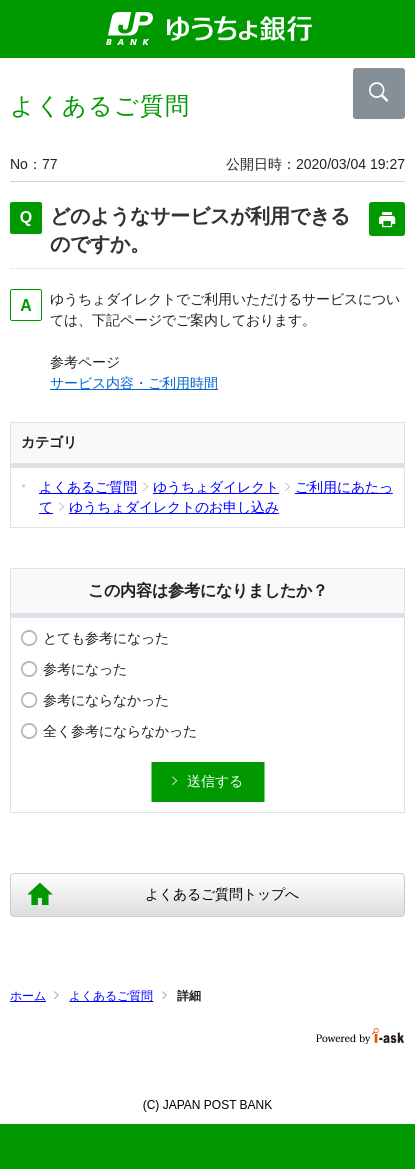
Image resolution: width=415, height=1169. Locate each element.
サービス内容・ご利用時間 (134, 383)
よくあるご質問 (111, 996)
